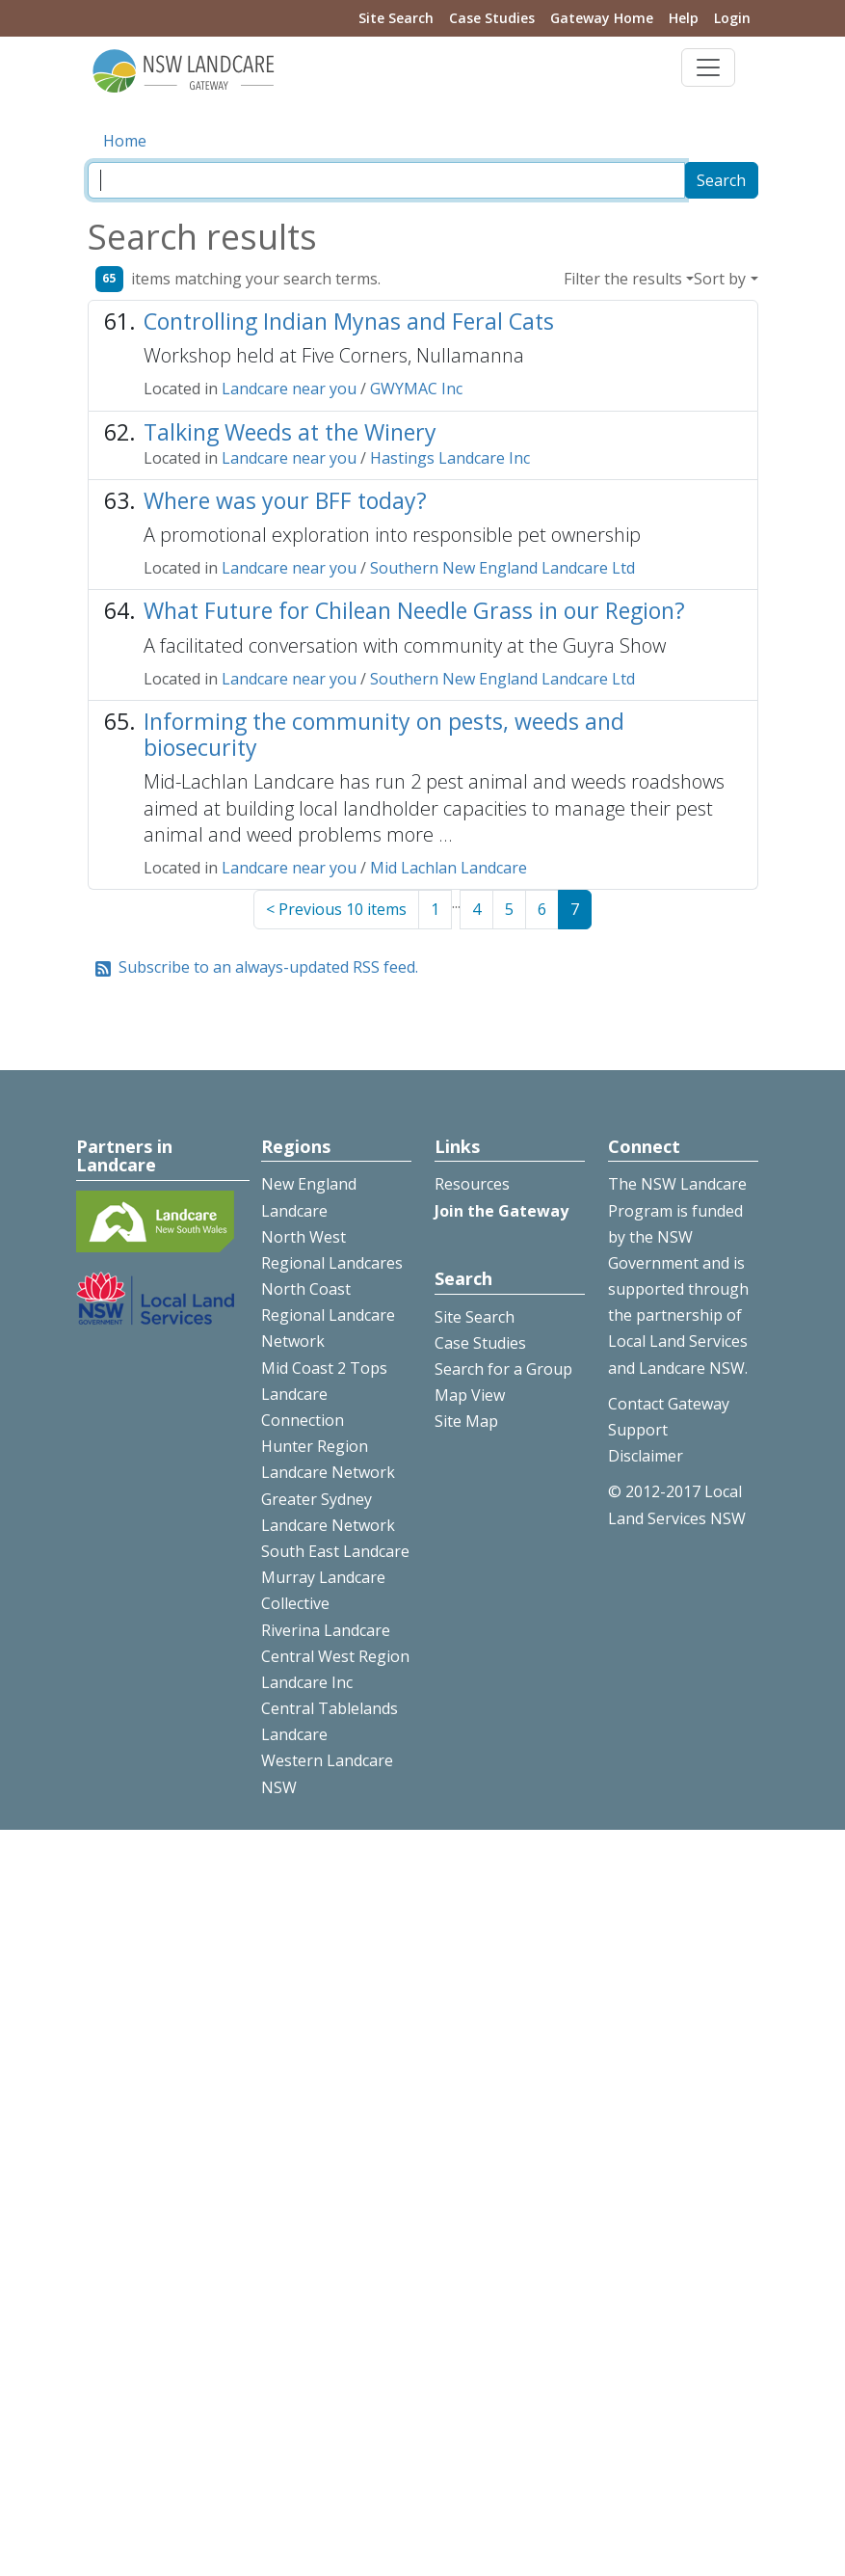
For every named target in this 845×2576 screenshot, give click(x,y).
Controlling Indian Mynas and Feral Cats (349, 321)
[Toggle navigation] (708, 67)
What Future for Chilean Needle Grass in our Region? (414, 610)
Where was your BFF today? (285, 500)
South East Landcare (335, 1551)
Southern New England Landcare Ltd (502, 567)
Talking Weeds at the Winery (290, 431)
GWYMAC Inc (416, 388)
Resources (472, 1183)
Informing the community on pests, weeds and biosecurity (384, 734)
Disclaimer (645, 1455)
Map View (470, 1395)
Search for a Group (503, 1369)
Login (732, 18)
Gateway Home (601, 18)
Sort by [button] (720, 278)
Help (684, 18)
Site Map (466, 1421)
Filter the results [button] (623, 278)
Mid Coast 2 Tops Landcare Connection (324, 1394)
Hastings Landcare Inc (450, 458)
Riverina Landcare (325, 1630)
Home (124, 140)
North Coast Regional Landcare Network (328, 1315)
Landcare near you (289, 388)
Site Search (396, 18)
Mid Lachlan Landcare (448, 867)
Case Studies (492, 18)
